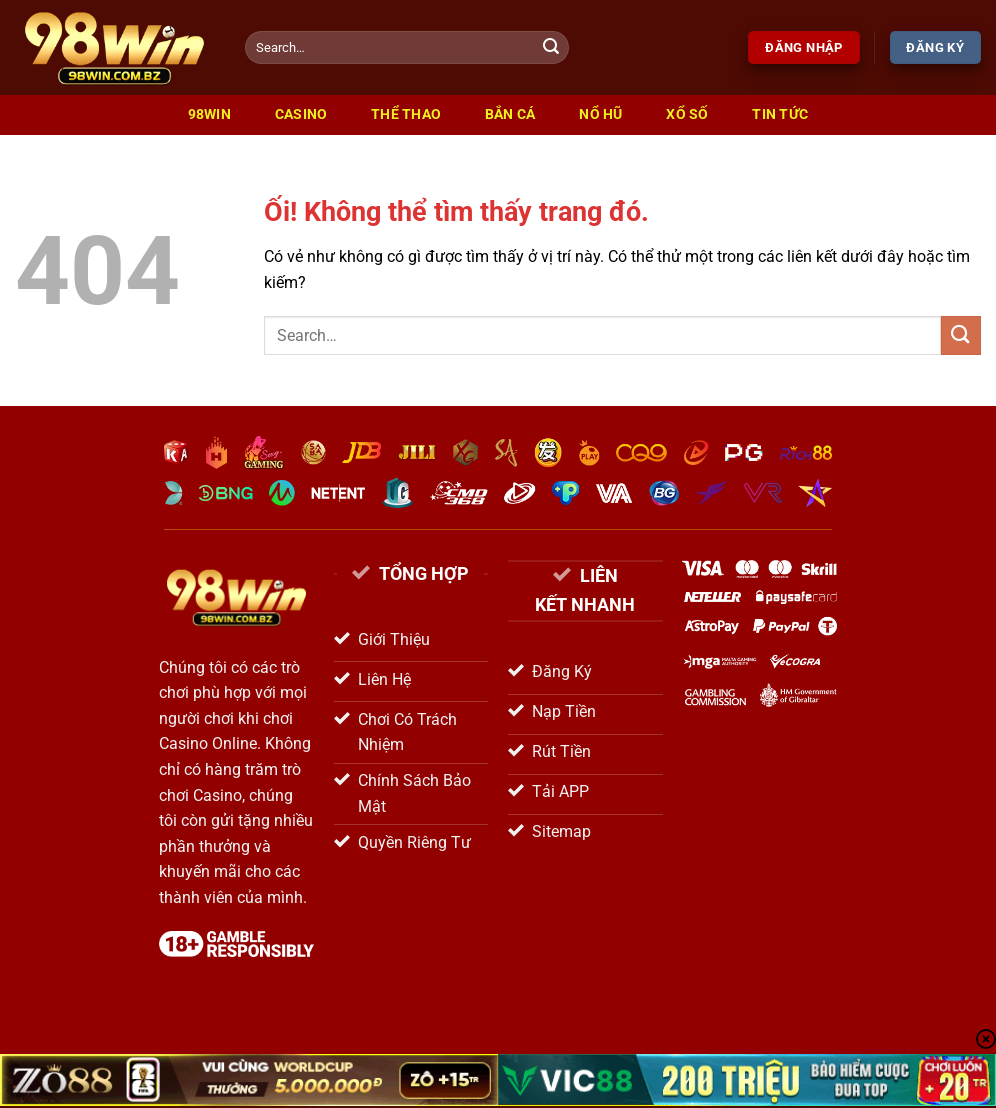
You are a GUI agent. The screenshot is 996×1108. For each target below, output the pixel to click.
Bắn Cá (510, 114)
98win (209, 114)
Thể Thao (406, 114)
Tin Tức (780, 114)
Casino (301, 114)
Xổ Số (687, 114)
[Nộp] (551, 48)
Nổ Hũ (600, 114)
